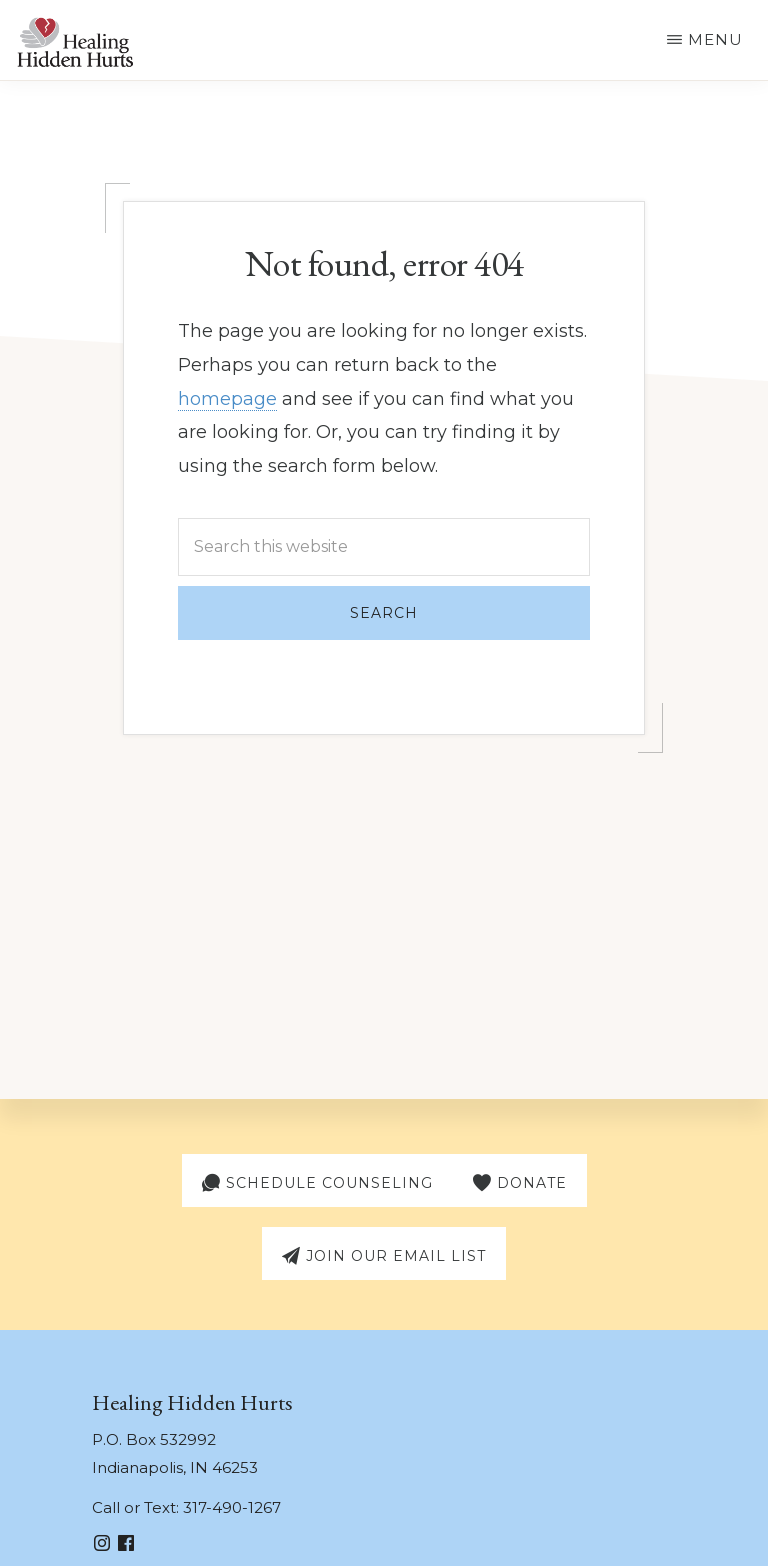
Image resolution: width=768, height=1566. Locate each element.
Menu (715, 39)
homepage (227, 399)
